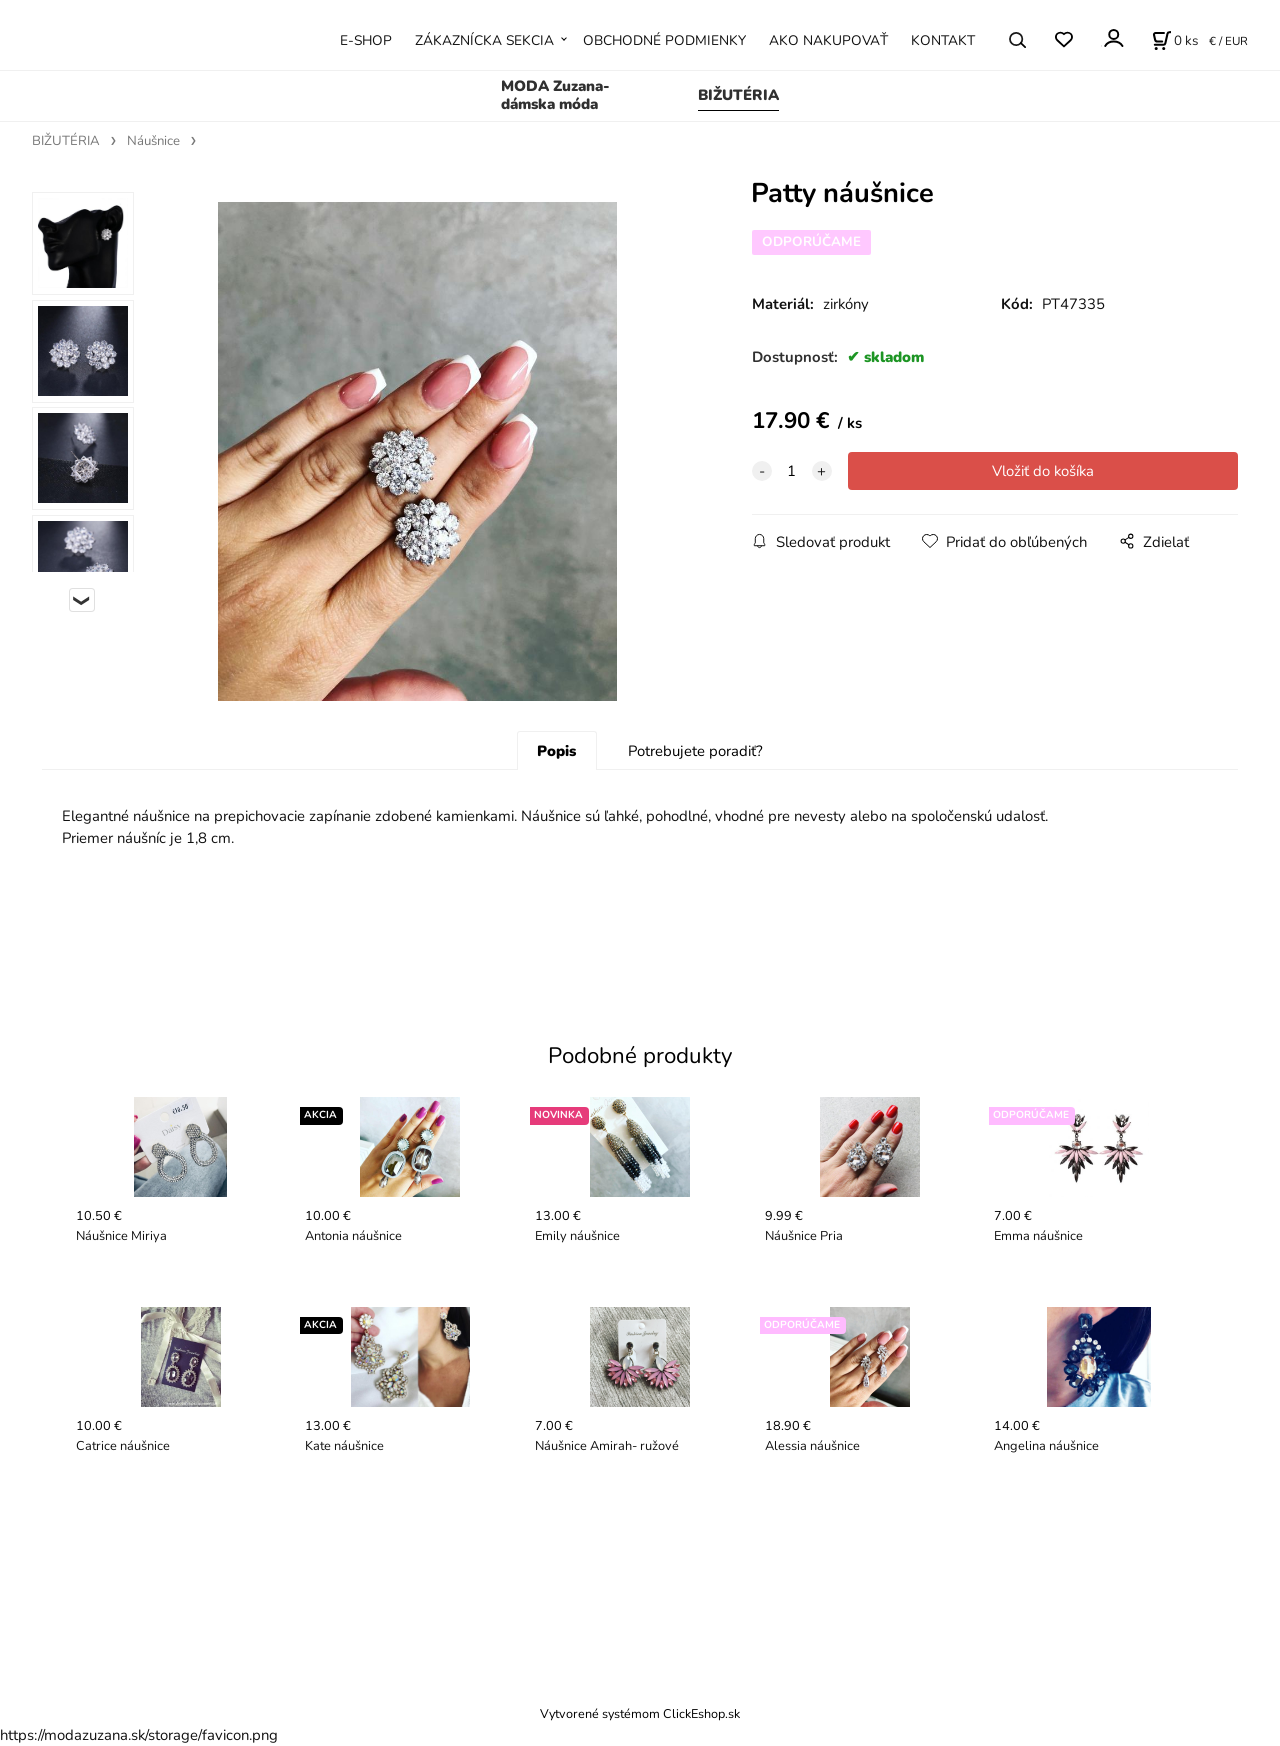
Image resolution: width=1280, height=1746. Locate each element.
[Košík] (1175, 40)
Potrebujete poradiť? (695, 751)
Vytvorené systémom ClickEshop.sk (640, 1713)
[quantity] (792, 471)
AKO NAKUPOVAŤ (828, 40)
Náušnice (153, 141)
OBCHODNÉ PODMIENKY (664, 40)
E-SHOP (366, 40)
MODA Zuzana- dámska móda (555, 95)
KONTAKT (943, 40)
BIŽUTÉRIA (738, 95)
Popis (556, 751)
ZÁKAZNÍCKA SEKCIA (484, 40)
